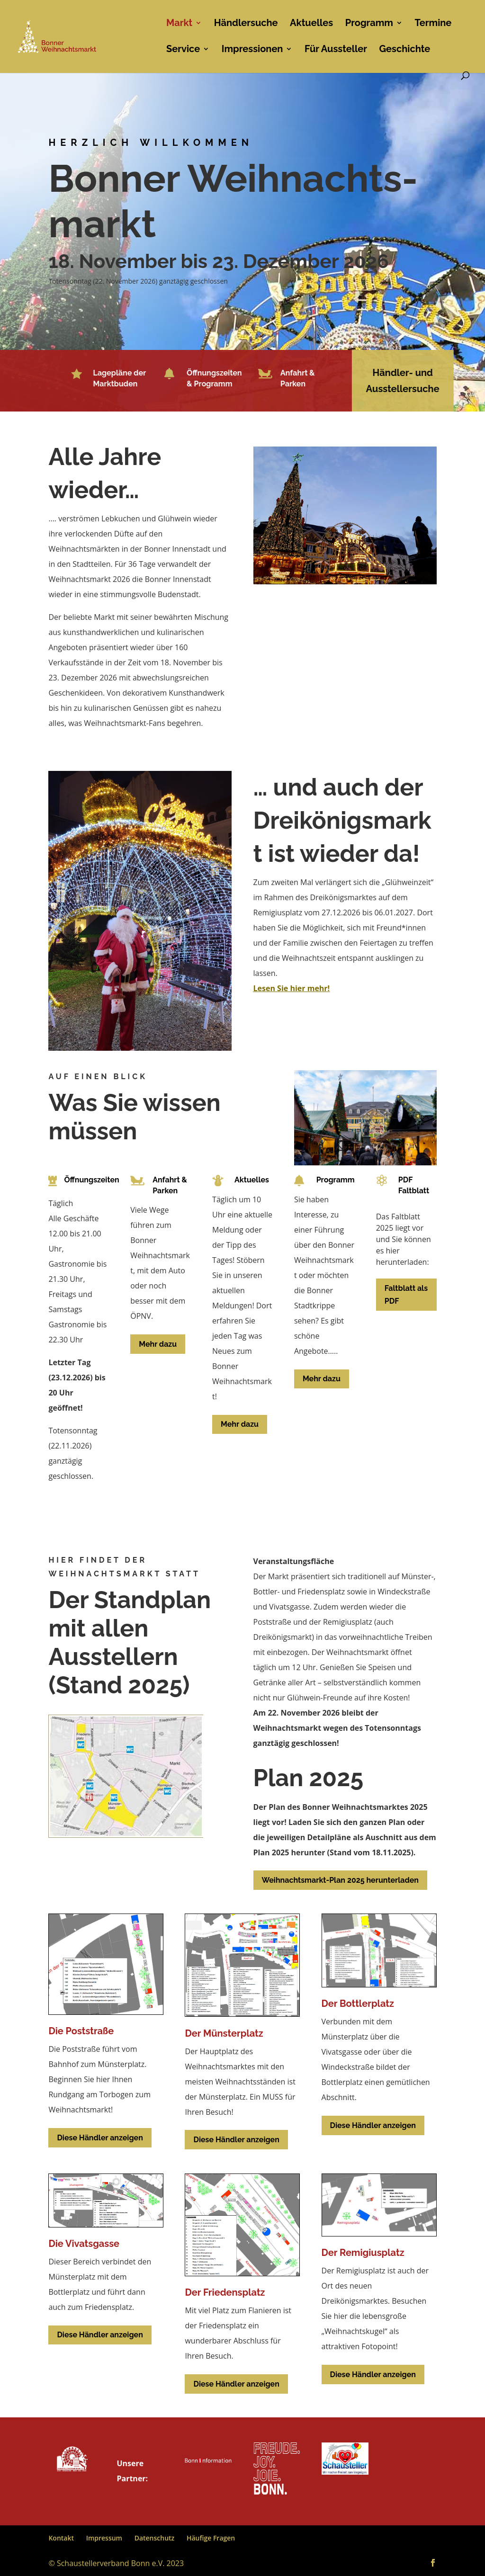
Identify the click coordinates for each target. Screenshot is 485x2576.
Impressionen (252, 49)
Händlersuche (246, 23)
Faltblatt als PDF (406, 1295)
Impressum (104, 2537)
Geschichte (405, 49)
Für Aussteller (336, 49)
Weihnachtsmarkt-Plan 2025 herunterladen (340, 1880)
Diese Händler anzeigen (100, 2137)
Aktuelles (311, 23)
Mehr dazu (158, 1344)
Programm (369, 23)
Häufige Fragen (211, 2537)
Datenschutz (155, 2537)
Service (183, 49)
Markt (179, 23)
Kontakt (61, 2537)
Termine (432, 23)
